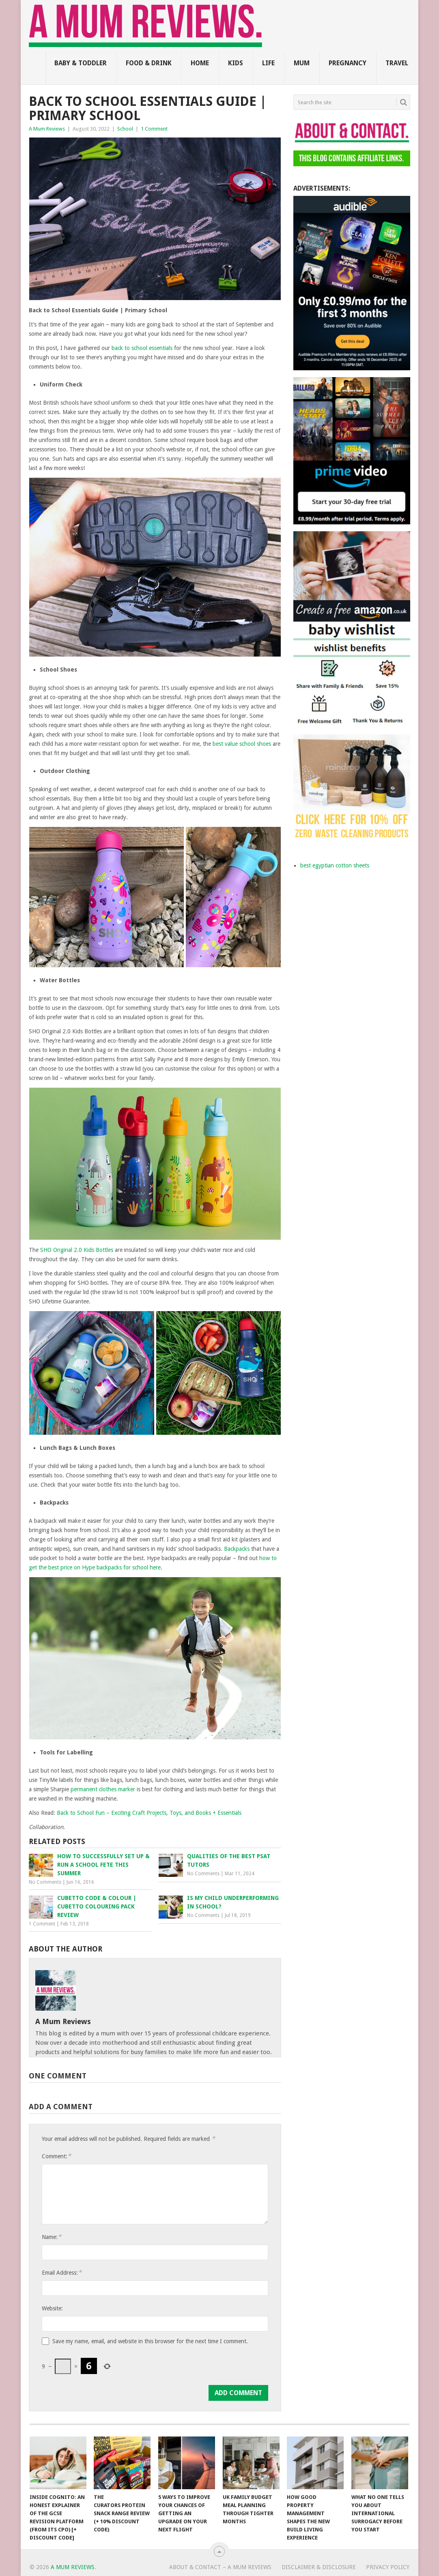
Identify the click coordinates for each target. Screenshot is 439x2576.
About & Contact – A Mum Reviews (220, 2567)
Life (268, 63)
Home (200, 63)
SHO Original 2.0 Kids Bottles (76, 1250)
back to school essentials (142, 348)
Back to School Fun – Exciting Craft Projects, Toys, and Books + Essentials (149, 1813)
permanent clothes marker (103, 1789)
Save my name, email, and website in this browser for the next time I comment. (150, 2341)
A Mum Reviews (47, 129)
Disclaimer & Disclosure (319, 2567)
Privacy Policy (387, 2567)
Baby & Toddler (80, 63)
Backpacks (237, 1549)
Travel (396, 63)
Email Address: (62, 2272)
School (125, 129)
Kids (235, 63)
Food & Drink (149, 63)
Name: (51, 2237)
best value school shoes (242, 744)
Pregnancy (347, 63)
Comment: (56, 2156)
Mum (302, 63)
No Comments (45, 1882)
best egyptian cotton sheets (334, 865)
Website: (52, 2308)
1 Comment (154, 129)
